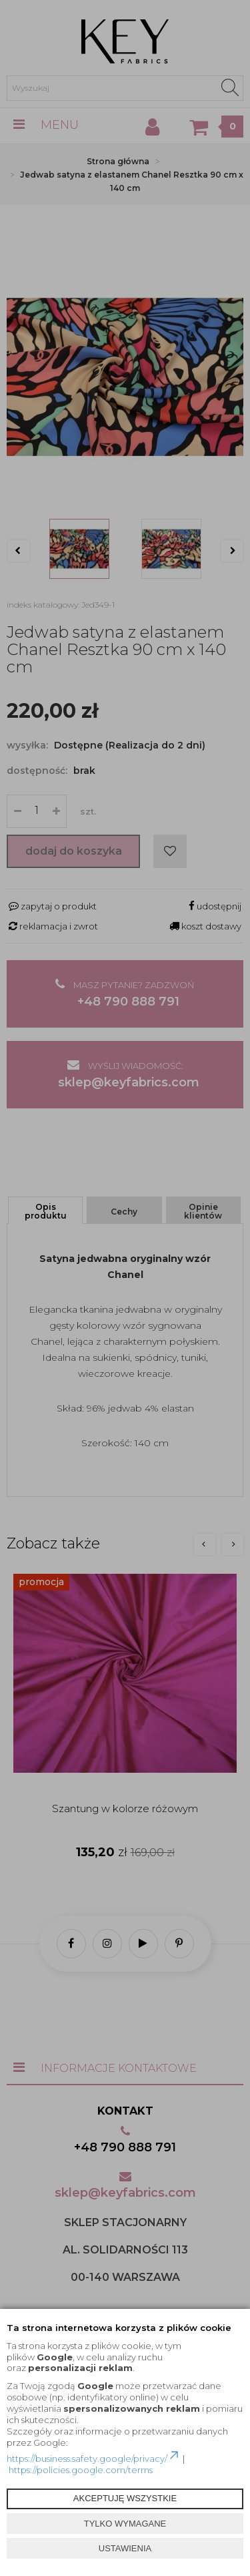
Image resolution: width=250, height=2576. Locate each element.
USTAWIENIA (125, 2548)
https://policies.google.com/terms (81, 2469)
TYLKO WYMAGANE (125, 2524)
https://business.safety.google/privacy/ (94, 2458)
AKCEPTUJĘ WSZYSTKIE (125, 2498)
